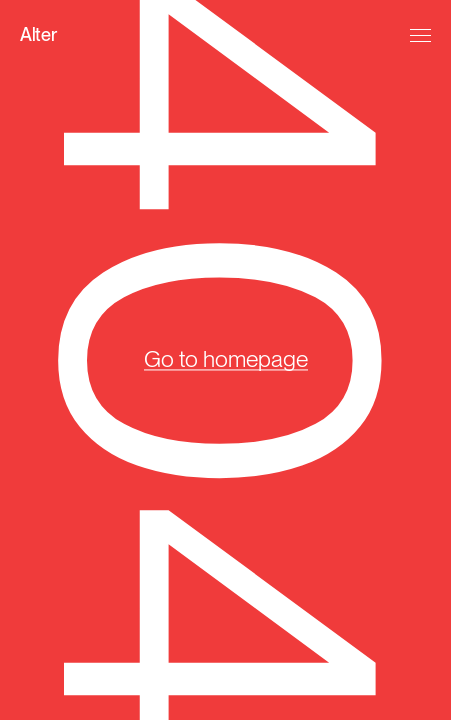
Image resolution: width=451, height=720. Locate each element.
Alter (38, 34)
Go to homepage (226, 359)
